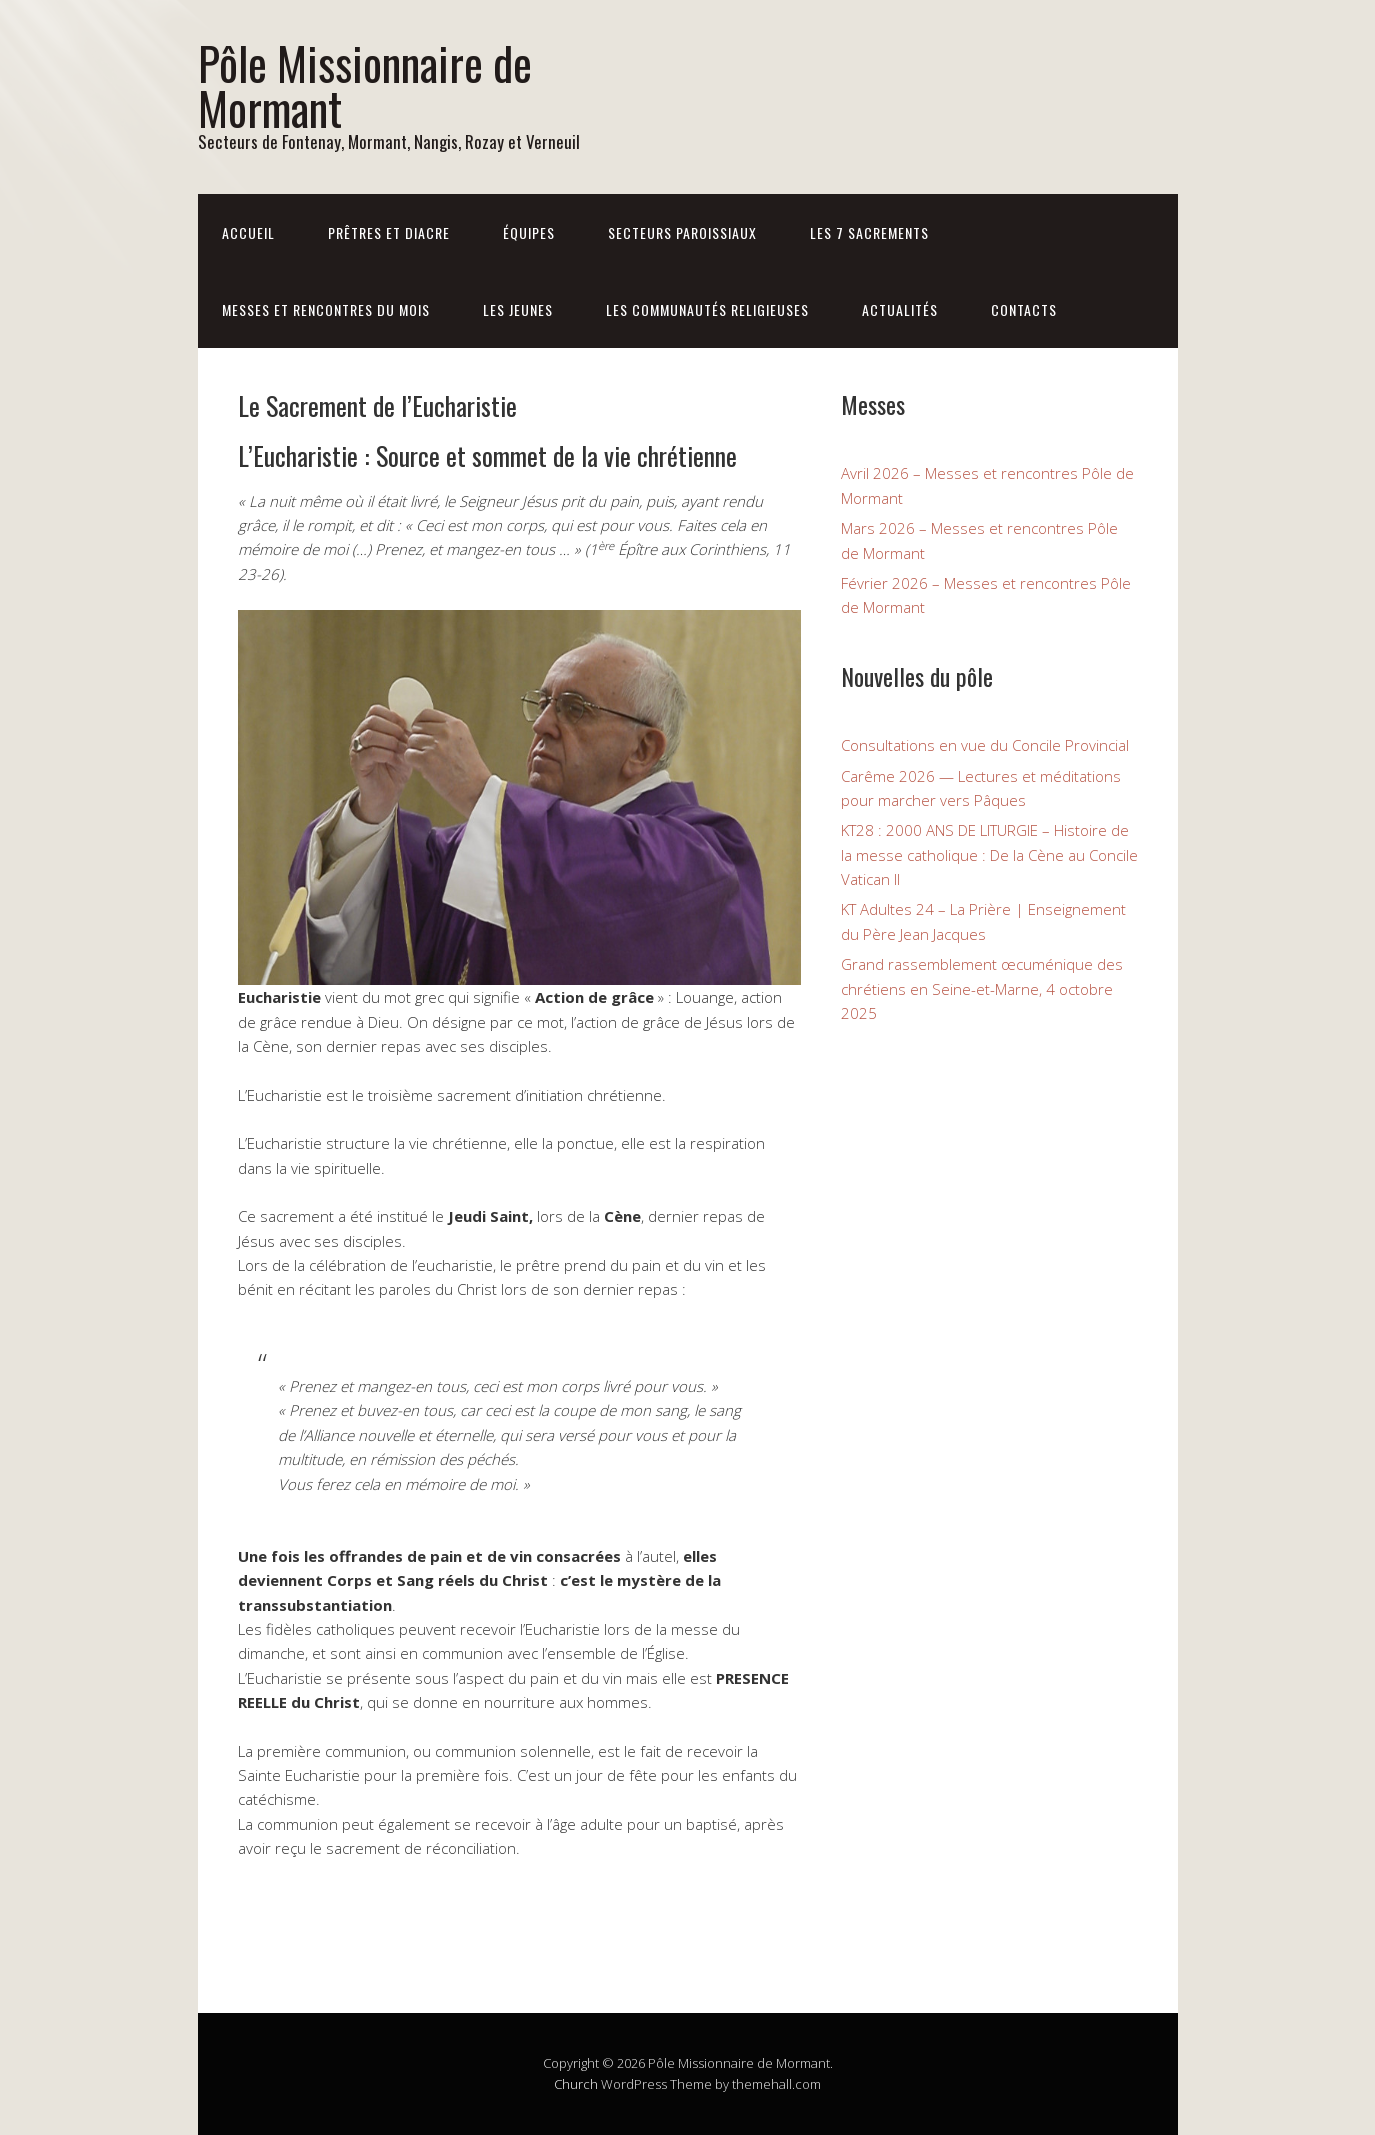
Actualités (900, 309)
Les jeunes (518, 309)
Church (576, 2084)
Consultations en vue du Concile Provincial (985, 745)
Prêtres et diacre (389, 232)
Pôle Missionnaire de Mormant (365, 85)
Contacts (1024, 309)
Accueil (248, 232)
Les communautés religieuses (707, 309)
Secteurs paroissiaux (682, 232)
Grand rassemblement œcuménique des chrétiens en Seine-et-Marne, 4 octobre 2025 (982, 988)
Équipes (529, 232)
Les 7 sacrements (869, 232)
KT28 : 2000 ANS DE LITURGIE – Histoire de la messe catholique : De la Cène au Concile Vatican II (989, 854)
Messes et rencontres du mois (326, 309)
